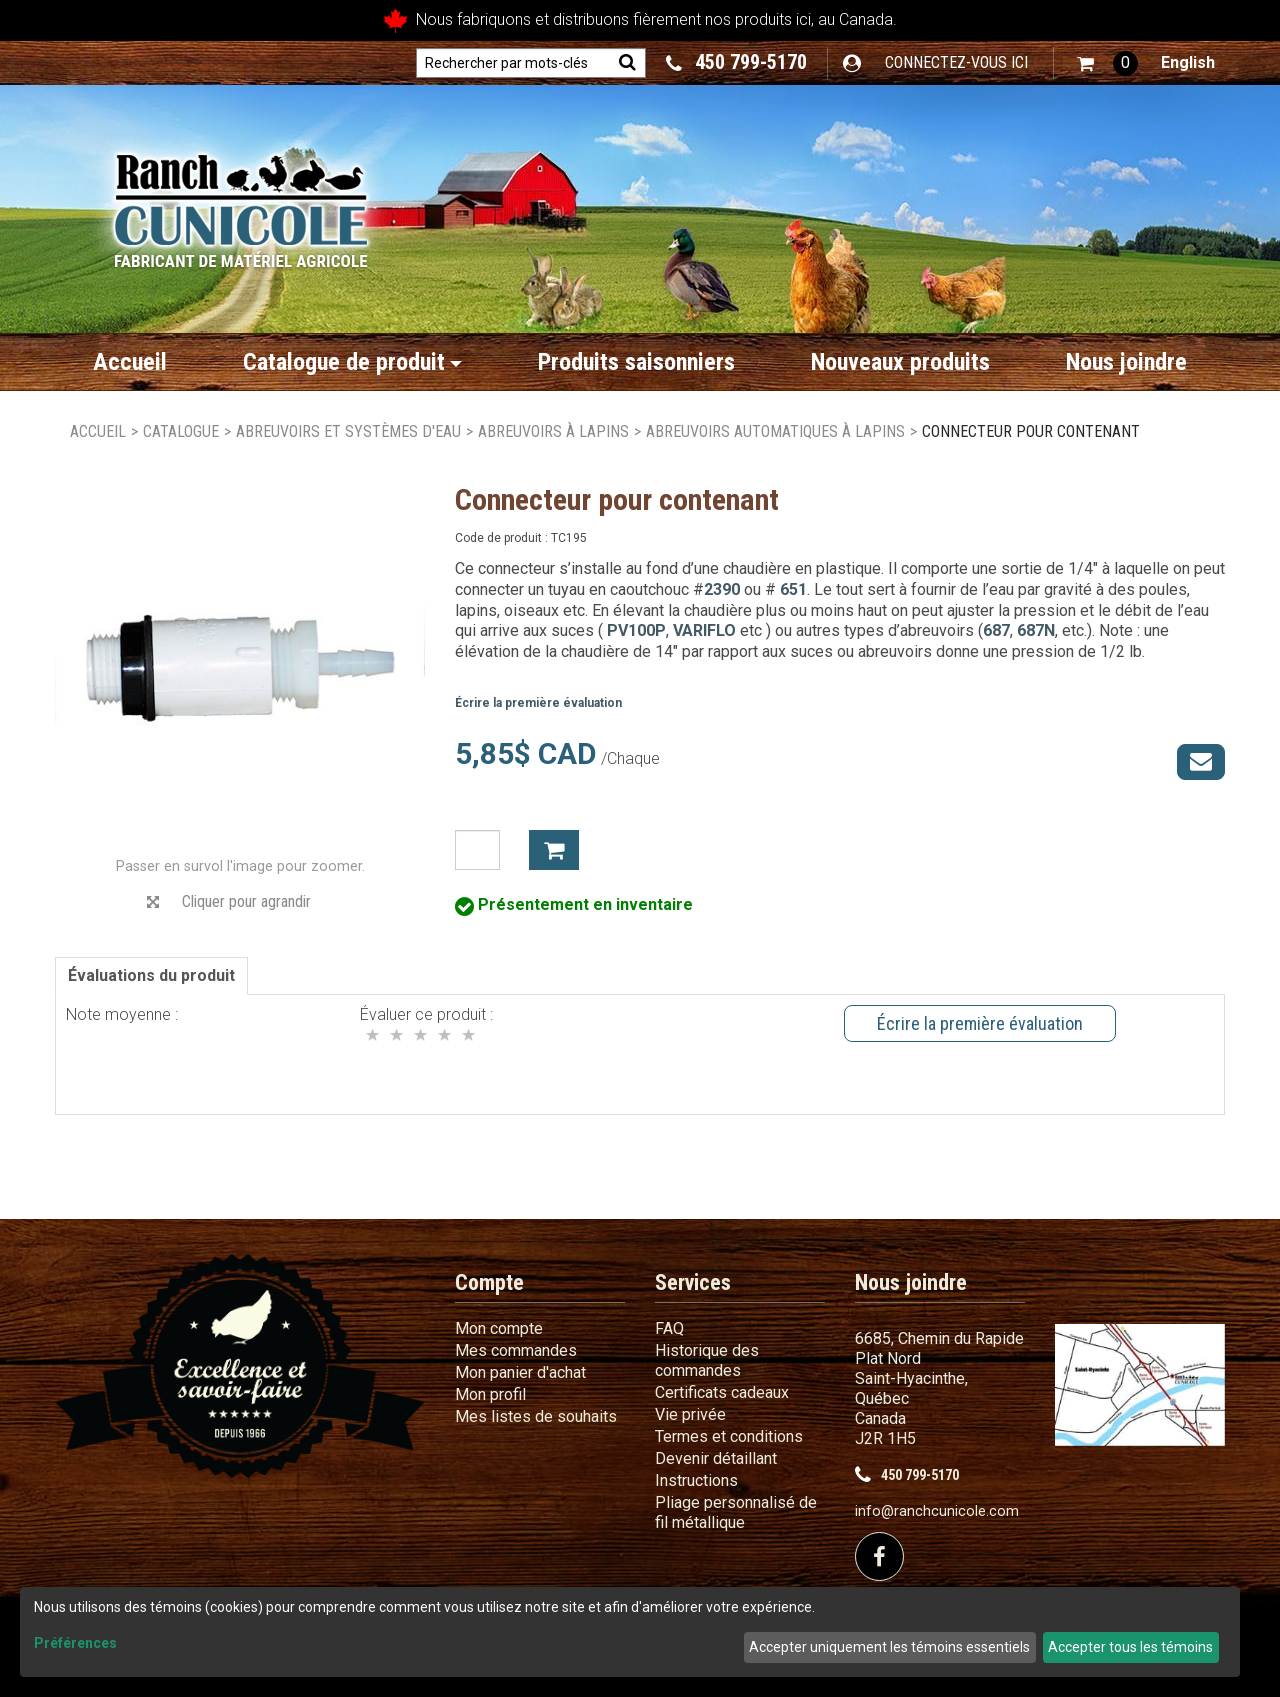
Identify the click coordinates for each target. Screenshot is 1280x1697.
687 (996, 630)
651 (793, 589)
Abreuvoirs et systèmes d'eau (348, 431)
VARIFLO (704, 630)
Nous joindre (1126, 362)
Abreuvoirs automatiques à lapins (775, 431)
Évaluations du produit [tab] (151, 975)
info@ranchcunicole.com (937, 1511)
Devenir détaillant (716, 1458)
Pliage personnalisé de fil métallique (736, 1512)
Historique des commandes (707, 1360)
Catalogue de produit (352, 362)
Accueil (130, 362)
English (1188, 62)
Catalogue (181, 431)
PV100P (634, 630)
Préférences (75, 1643)
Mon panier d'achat (520, 1372)
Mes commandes (516, 1350)
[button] (1107, 63)
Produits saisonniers (636, 362)
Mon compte (499, 1328)
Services (693, 1282)
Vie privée (690, 1414)
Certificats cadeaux (722, 1392)
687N (1036, 630)
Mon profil (490, 1394)
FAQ (669, 1328)
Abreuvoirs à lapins (553, 431)
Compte (489, 1282)
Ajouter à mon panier (554, 850)
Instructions (696, 1480)
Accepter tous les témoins (1130, 1647)
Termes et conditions (729, 1436)
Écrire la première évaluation (538, 703)
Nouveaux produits (900, 362)
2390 (722, 589)
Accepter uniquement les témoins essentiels (889, 1647)
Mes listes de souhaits (536, 1416)
